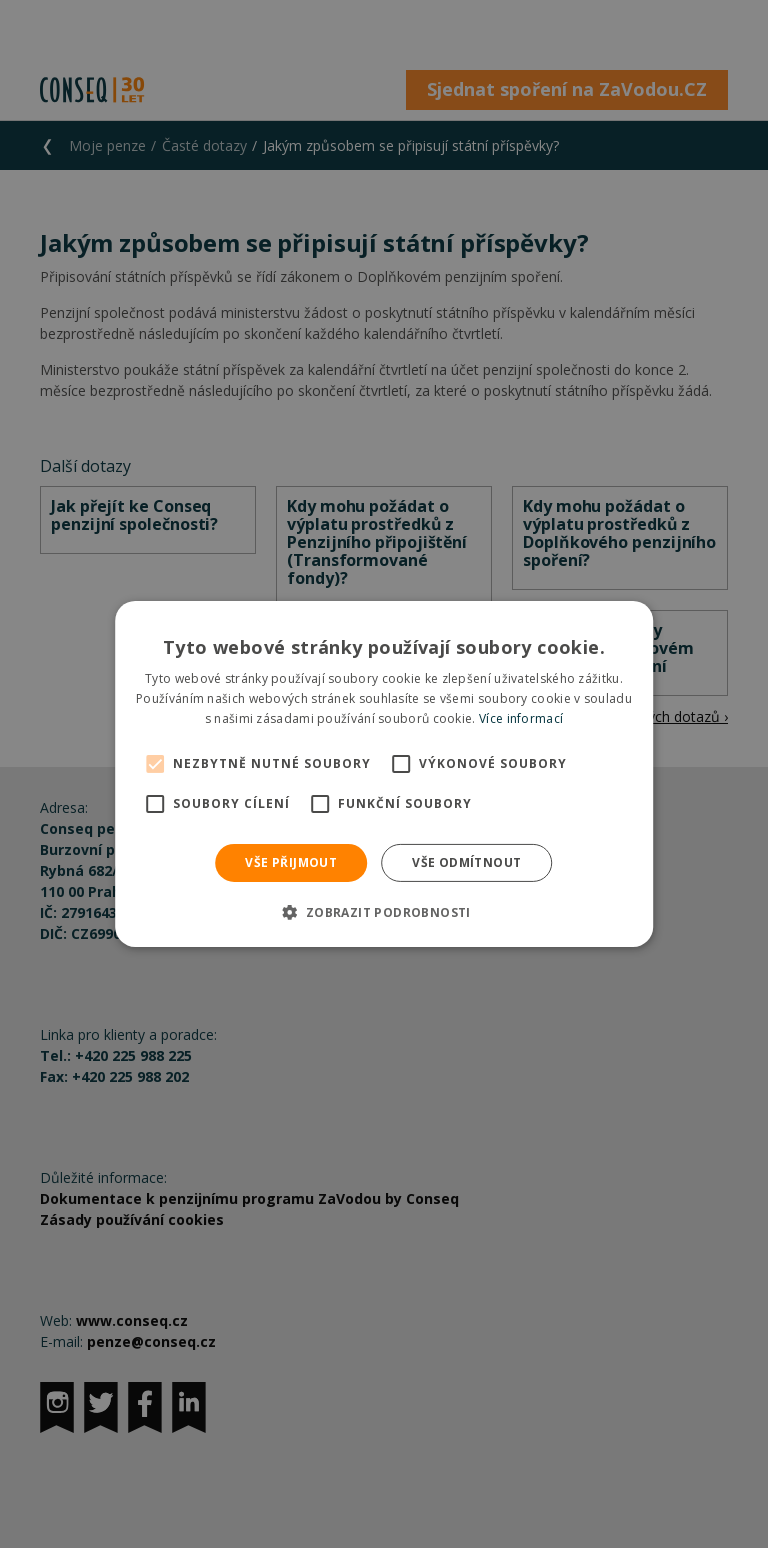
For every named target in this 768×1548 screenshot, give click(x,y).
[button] (383, 912)
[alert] (384, 774)
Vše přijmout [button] (291, 862)
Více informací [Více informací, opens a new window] (521, 718)
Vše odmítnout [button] (466, 862)
